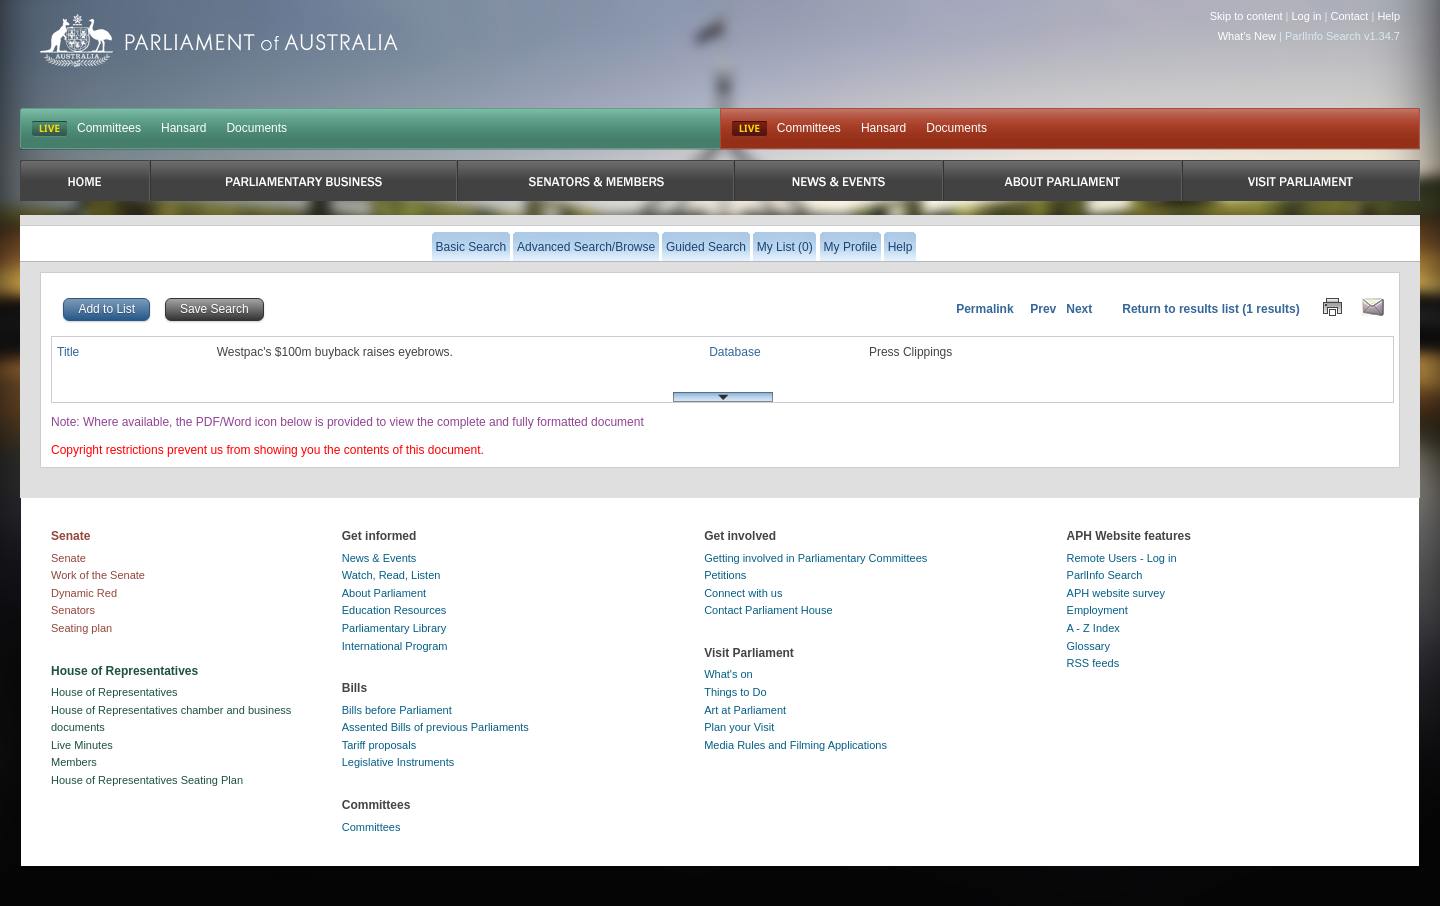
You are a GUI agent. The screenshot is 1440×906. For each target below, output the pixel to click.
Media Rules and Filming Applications (795, 745)
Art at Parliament (745, 710)
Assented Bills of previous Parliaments (435, 727)
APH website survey (1116, 593)
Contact (1349, 16)
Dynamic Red (84, 593)
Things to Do (735, 692)
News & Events (379, 558)
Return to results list (1180, 309)
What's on (728, 674)
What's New (1247, 36)
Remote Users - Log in (1122, 558)
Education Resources (394, 610)
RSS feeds (1093, 663)
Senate (68, 558)
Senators (73, 610)
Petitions (725, 575)
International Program (395, 646)
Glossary (1088, 646)
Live (749, 129)
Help (1388, 16)
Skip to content (1246, 16)
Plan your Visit (739, 727)
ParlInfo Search (1105, 575)
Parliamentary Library (394, 628)
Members (74, 762)
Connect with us (743, 593)
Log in (1307, 16)
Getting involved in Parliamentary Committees (815, 558)
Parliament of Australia (219, 40)
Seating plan (81, 628)
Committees (109, 128)
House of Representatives (114, 692)
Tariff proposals (379, 745)
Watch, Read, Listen (391, 575)
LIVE (49, 129)
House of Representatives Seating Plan (147, 780)
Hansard (183, 128)
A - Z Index (1093, 628)
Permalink (984, 309)
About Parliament (384, 593)
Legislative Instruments (398, 762)
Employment (1097, 610)
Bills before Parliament (397, 710)
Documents (256, 128)
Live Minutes (82, 745)
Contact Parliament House (768, 610)
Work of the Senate (98, 575)
